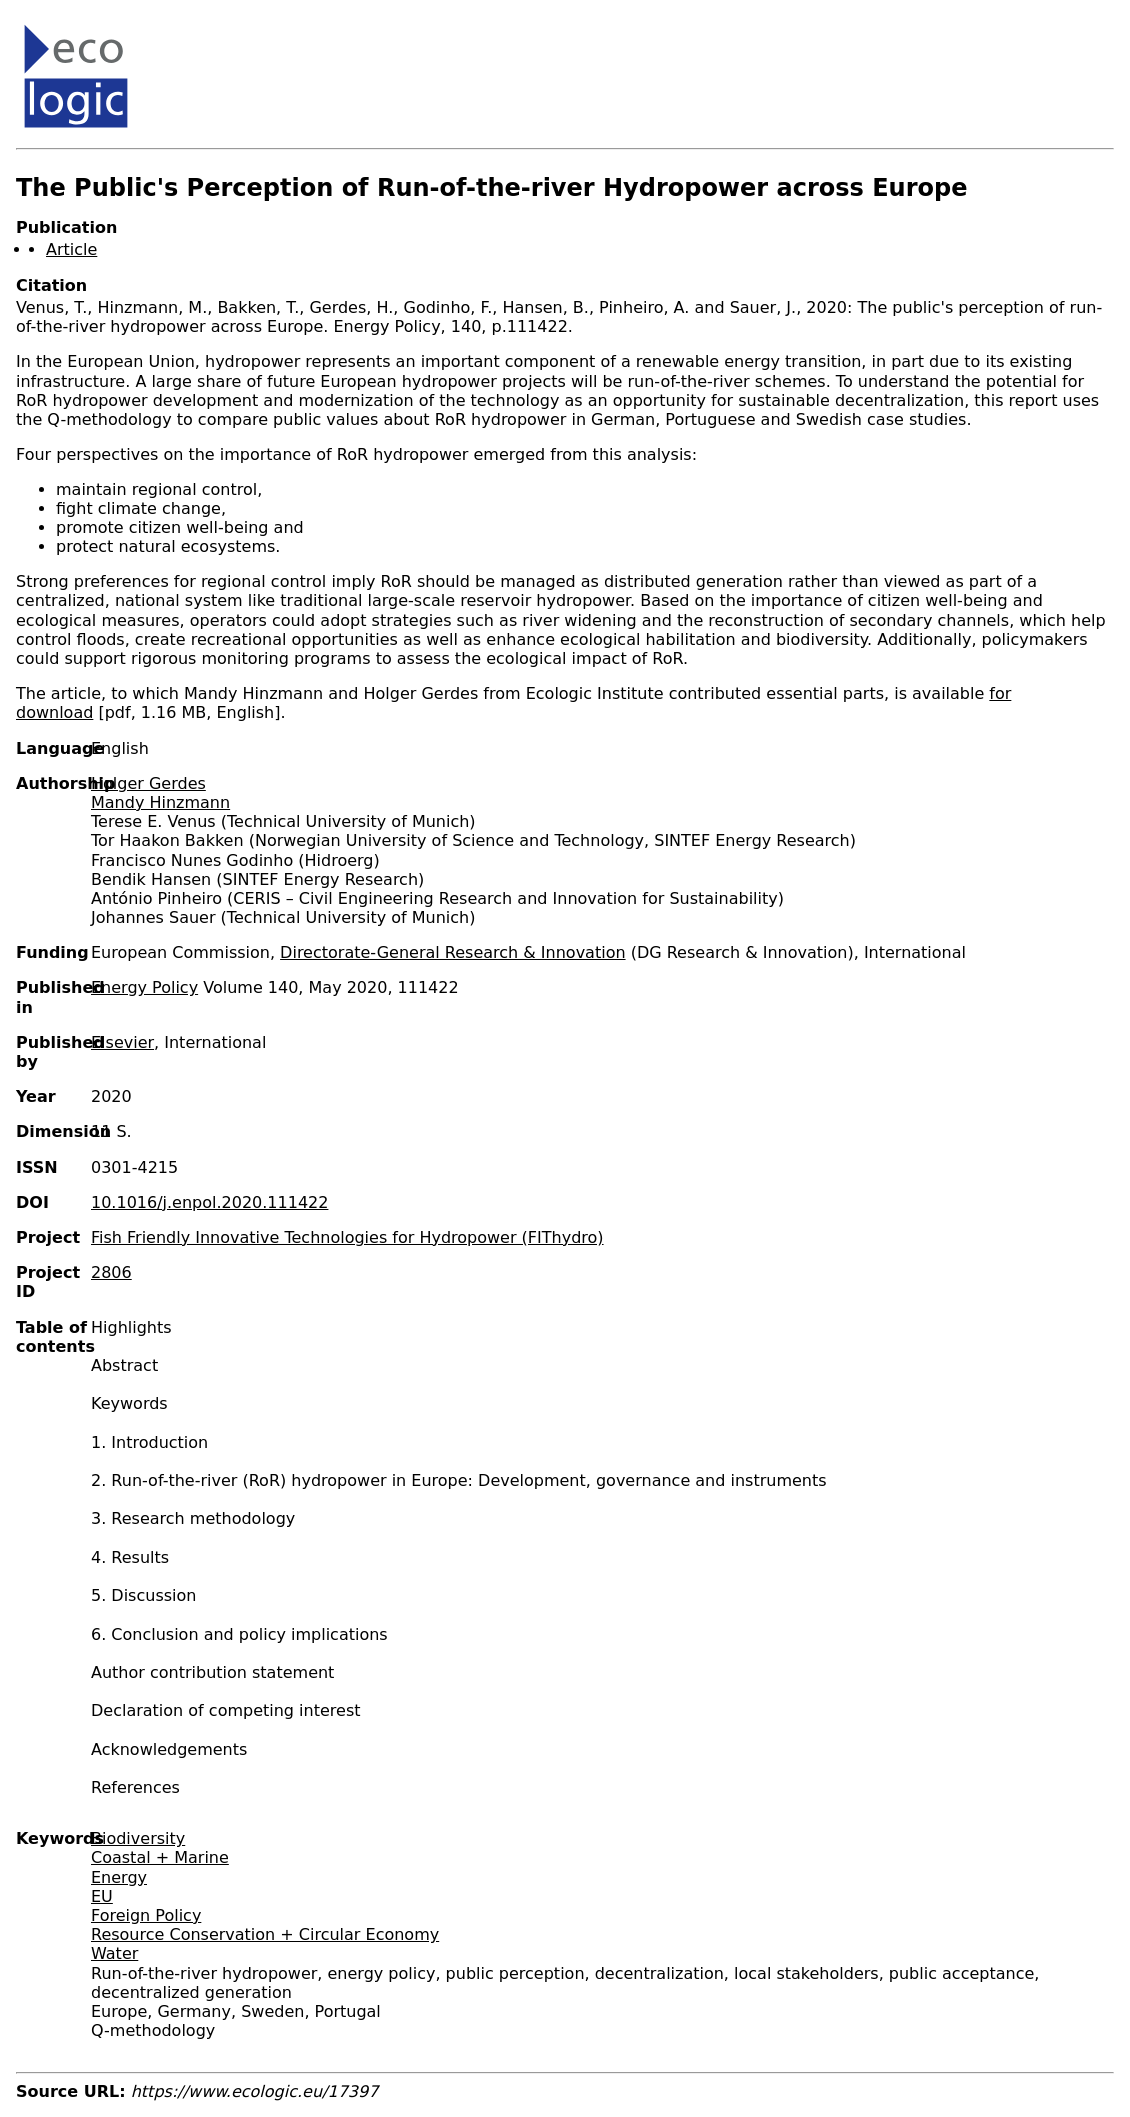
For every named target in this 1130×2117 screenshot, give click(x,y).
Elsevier (122, 1042)
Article (71, 249)
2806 (111, 1272)
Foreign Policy (146, 1915)
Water (114, 1953)
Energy (119, 1877)
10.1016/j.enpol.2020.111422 (209, 1202)
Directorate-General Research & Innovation (452, 952)
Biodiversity (138, 1838)
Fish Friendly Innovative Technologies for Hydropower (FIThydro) (347, 1237)
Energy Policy (144, 987)
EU (102, 1896)
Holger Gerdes (148, 783)
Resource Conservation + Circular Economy (265, 1934)
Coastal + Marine (160, 1857)
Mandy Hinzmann (160, 802)
